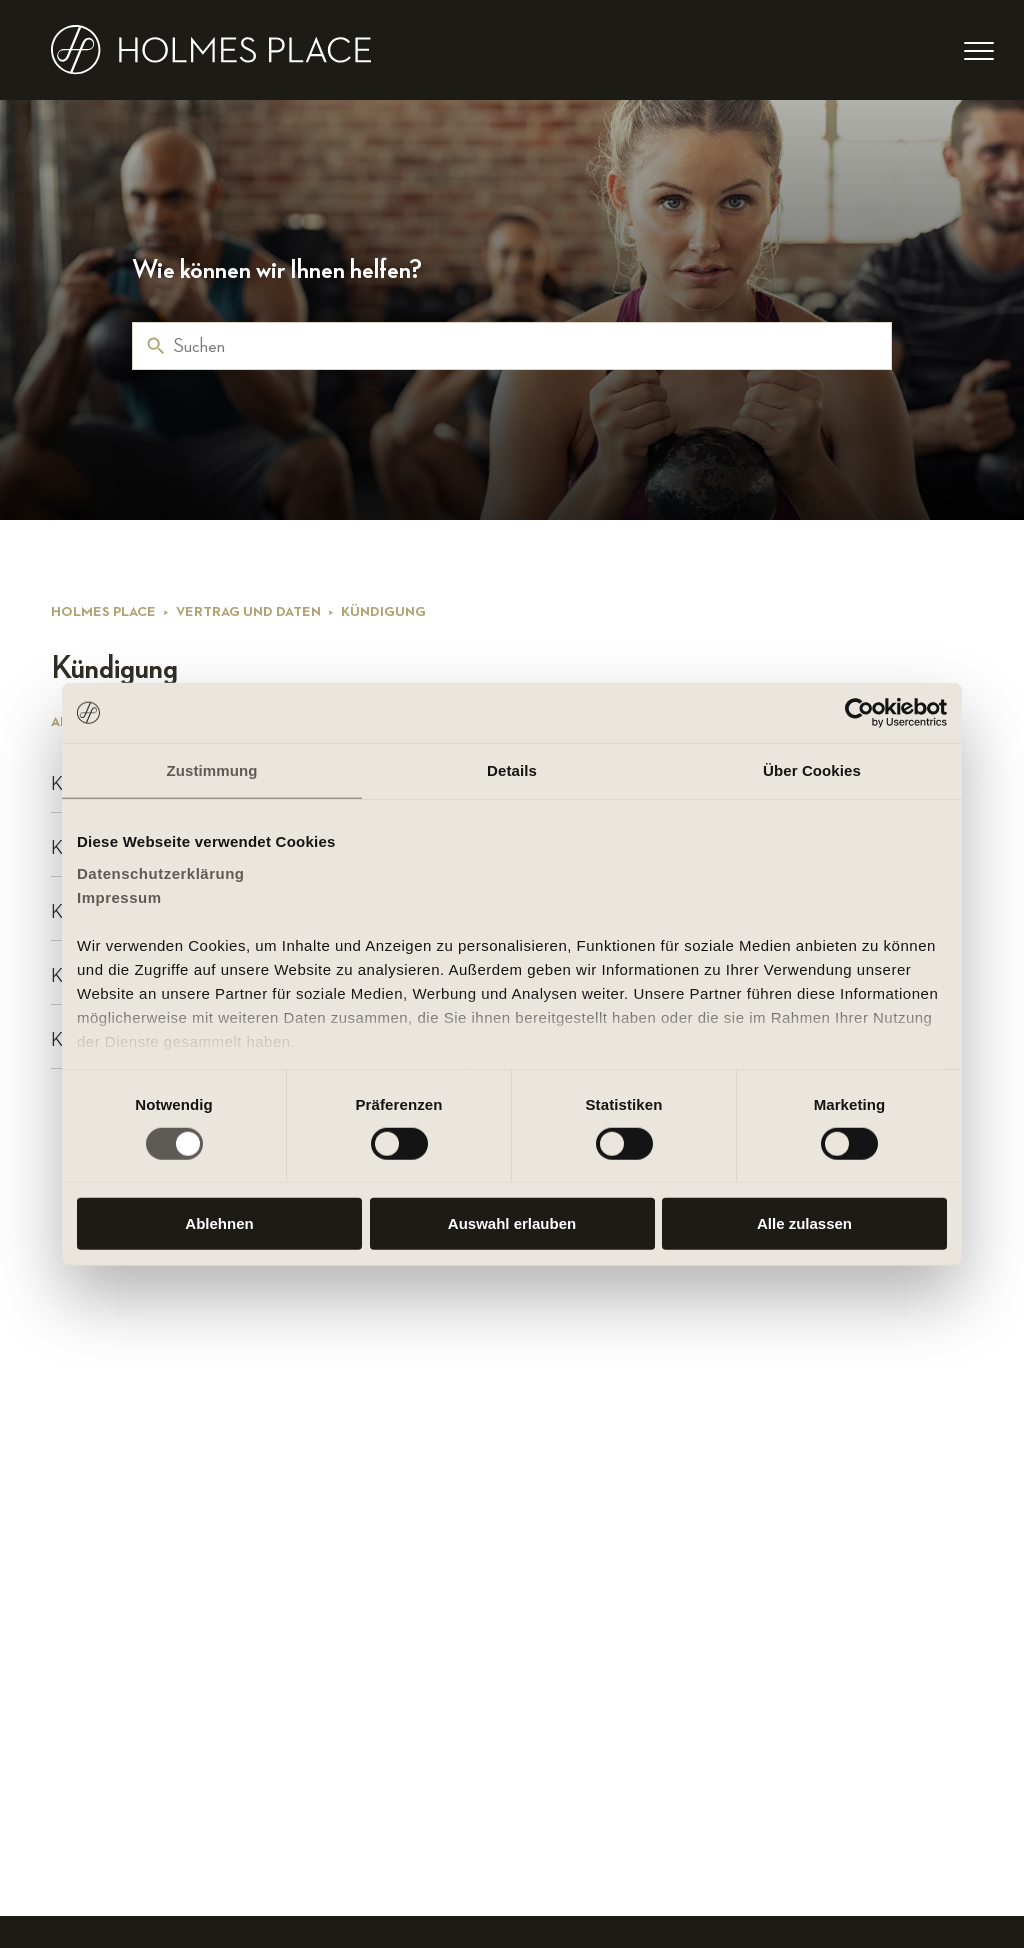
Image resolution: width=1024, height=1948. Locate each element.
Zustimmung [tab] (212, 770)
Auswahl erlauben (512, 1223)
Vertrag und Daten (248, 612)
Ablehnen (219, 1223)
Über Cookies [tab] (812, 770)
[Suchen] (512, 346)
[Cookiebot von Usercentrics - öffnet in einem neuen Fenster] (859, 713)
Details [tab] (512, 770)
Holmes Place (103, 612)
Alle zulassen (804, 1223)
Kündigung (383, 612)
